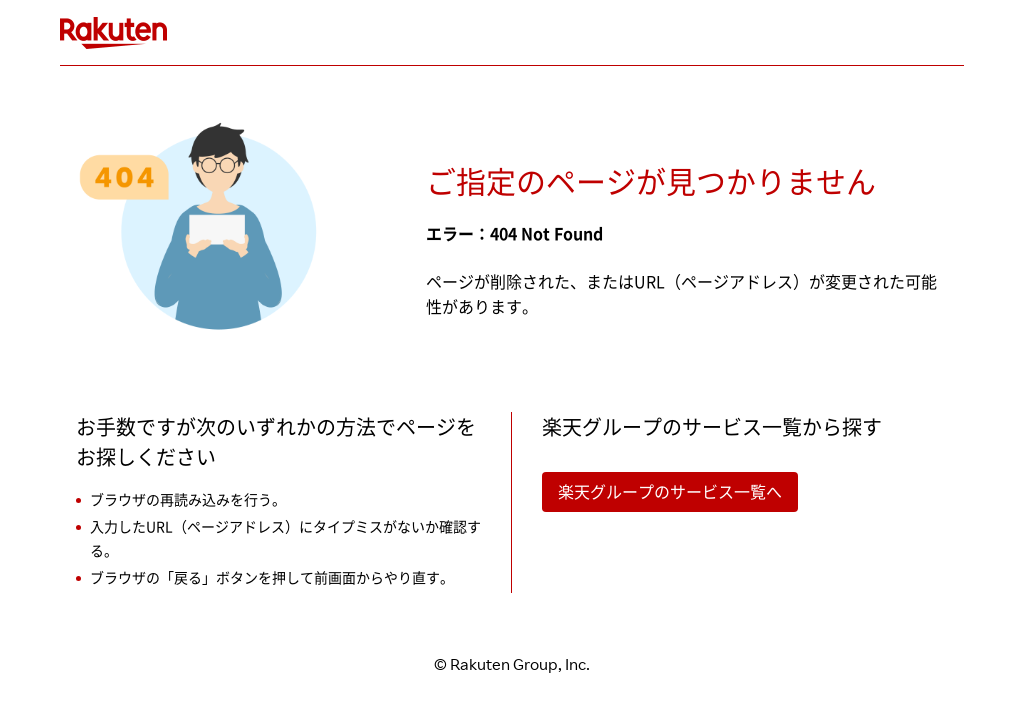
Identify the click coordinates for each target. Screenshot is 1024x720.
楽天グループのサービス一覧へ (670, 492)
